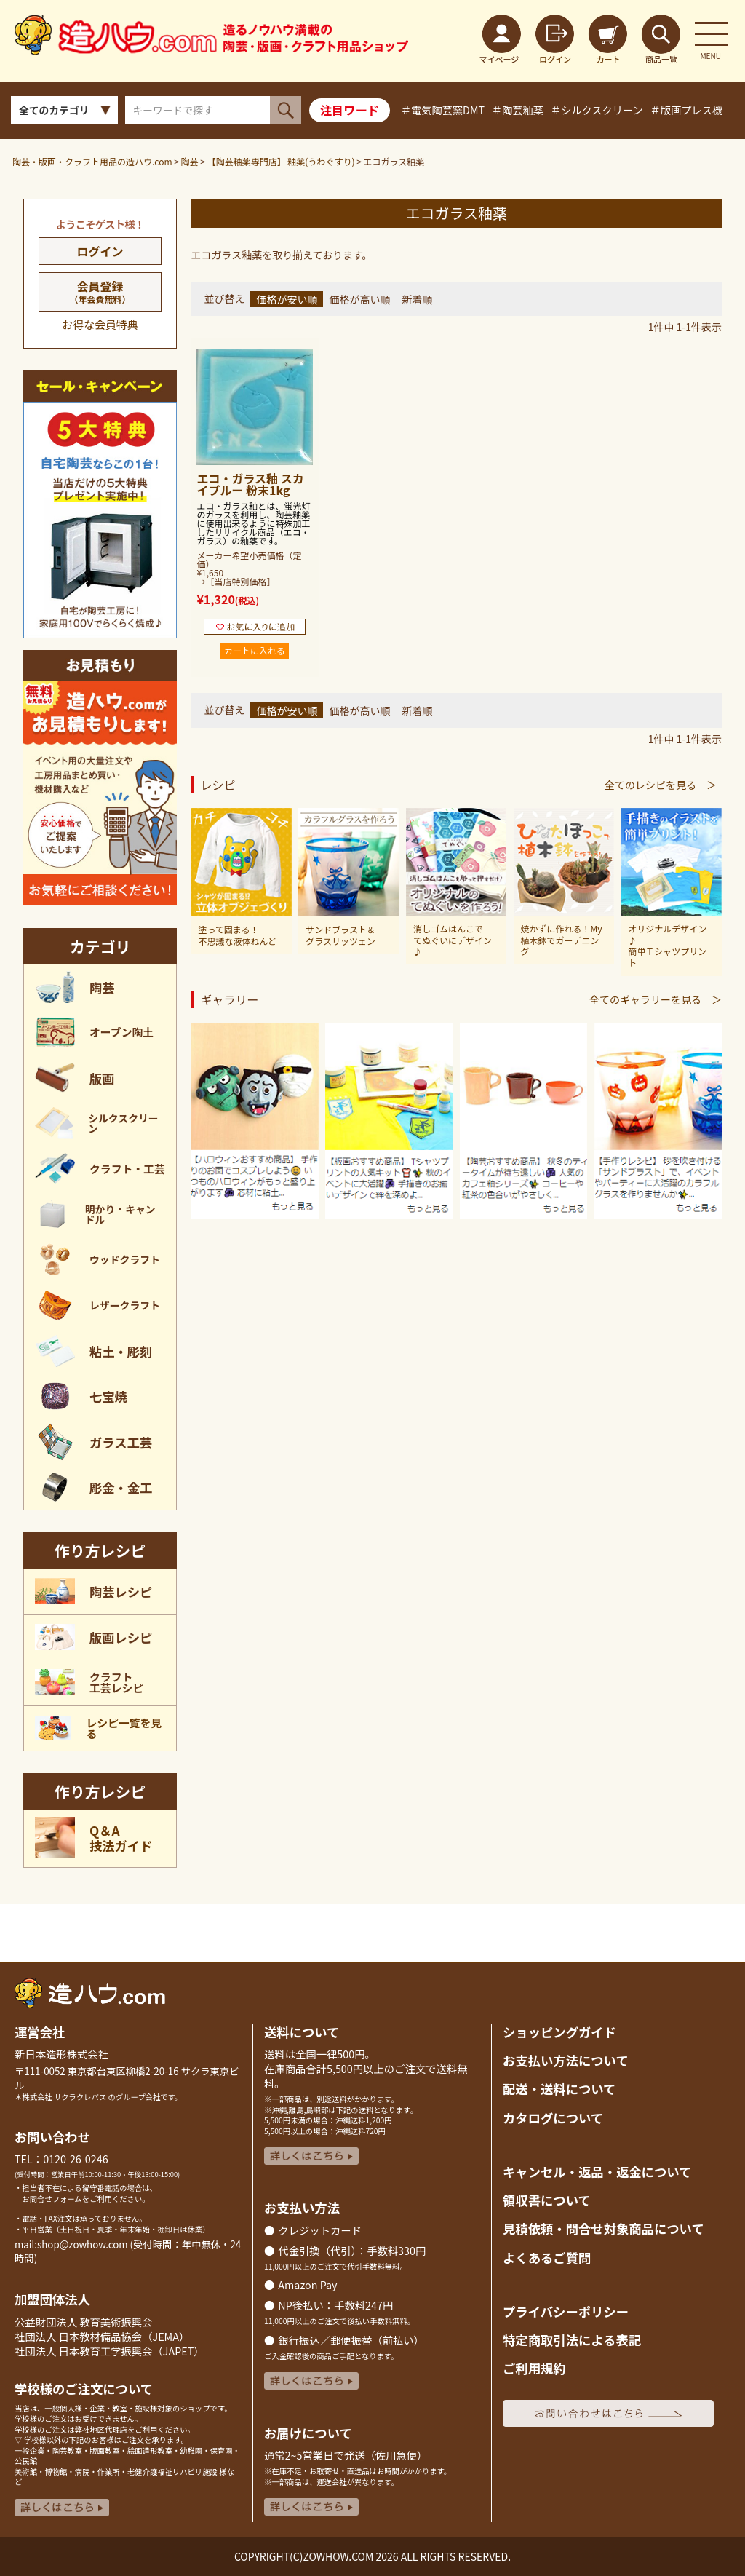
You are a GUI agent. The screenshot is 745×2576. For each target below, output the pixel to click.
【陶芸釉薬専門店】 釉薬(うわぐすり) (281, 161)
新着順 (417, 299)
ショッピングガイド (559, 2032)
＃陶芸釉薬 (517, 110)
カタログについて (553, 2118)
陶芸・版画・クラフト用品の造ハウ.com (92, 161)
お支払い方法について (566, 2060)
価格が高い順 (359, 299)
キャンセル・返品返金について (597, 2172)
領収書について (547, 2200)
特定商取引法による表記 (572, 2340)
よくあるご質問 (547, 2257)
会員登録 (100, 291)
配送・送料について (559, 2089)
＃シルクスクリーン (597, 110)
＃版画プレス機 (686, 110)
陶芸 (190, 161)
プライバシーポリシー (566, 2311)
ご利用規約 (534, 2368)
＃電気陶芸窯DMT (443, 110)
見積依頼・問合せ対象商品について (603, 2228)
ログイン (100, 251)
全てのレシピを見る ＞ (661, 784)
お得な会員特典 (100, 324)
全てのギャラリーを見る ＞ (655, 999)
